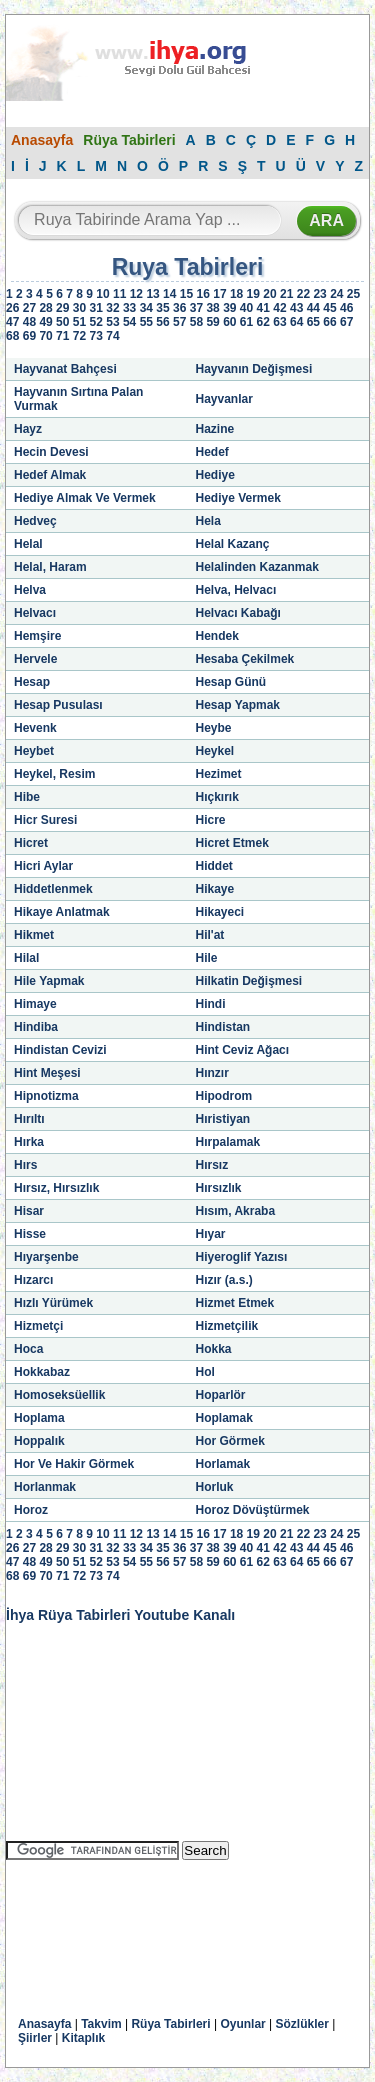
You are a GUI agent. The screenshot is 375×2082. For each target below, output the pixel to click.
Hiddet (214, 866)
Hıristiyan (223, 1119)
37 (196, 308)
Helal (28, 544)
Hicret (31, 843)
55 (146, 322)
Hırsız (212, 1165)
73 (96, 336)
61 (246, 322)
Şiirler (35, 2038)
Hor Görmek (230, 1441)
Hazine (215, 429)
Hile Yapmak (49, 981)
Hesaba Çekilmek (245, 659)
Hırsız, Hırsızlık (56, 1188)
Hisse (30, 1234)
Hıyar (211, 1234)
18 (236, 294)
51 (79, 322)
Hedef (212, 452)
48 (29, 322)
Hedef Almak (50, 475)
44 (313, 308)
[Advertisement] (166, 1924)
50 (62, 322)
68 (12, 336)
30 (79, 308)
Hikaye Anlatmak (62, 912)
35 (162, 308)
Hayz (28, 429)
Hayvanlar (224, 399)
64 (296, 322)
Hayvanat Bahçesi (65, 369)
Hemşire (37, 636)
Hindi (211, 1004)
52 (96, 322)
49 (45, 322)
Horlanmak (45, 1487)
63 (279, 322)
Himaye (35, 1004)
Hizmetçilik (227, 1326)
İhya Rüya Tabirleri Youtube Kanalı (120, 1615)
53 (112, 322)
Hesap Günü (231, 682)
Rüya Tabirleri (129, 140)
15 (186, 294)
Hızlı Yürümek (53, 1303)
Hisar (29, 1211)
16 (203, 294)
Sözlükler (302, 2024)
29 (62, 308)
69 (29, 336)
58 (196, 322)
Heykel (215, 751)
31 (96, 308)
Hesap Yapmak (238, 705)
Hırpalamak (228, 1142)
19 (253, 294)
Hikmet (34, 935)
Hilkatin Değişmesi (249, 981)
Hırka (29, 1142)
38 (212, 308)
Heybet (34, 751)
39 (229, 308)
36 (179, 308)
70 (45, 336)
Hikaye (215, 889)
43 (296, 308)
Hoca (28, 1349)
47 (12, 322)
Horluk (215, 1487)
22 (303, 294)
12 (136, 294)
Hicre (211, 820)
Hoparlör (221, 1395)
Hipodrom (224, 1096)
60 (229, 322)
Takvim (101, 2024)
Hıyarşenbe (46, 1257)
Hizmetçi (38, 1326)
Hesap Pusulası (58, 705)
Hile (207, 958)
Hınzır (212, 1073)
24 (336, 294)
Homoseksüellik (59, 1395)
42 (279, 308)
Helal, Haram (50, 567)
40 (246, 308)
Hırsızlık (219, 1188)
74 (112, 336)
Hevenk (35, 728)
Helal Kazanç (233, 544)
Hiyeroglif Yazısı (242, 1257)
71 (62, 336)
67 (346, 322)
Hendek (217, 636)
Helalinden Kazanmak (257, 567)
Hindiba (36, 1027)
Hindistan (223, 1027)
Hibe (27, 797)
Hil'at (210, 935)
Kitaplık (83, 2038)
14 (169, 294)
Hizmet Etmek (235, 1303)
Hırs (25, 1165)
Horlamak (223, 1464)
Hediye (215, 475)
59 (212, 322)
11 (119, 294)
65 (313, 322)
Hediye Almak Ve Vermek (85, 498)
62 (263, 322)
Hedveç (35, 521)
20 (269, 294)
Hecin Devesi (51, 452)
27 (29, 308)
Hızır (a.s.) (224, 1280)
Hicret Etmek (232, 843)
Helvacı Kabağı (238, 613)
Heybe (214, 728)
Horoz (31, 1510)
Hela (208, 521)
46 (346, 308)
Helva (30, 590)
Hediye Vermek (238, 498)
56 (162, 322)
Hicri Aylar (43, 866)
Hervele (35, 659)
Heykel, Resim (54, 774)
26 (12, 308)
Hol (205, 1372)
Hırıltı (29, 1119)
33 (129, 308)
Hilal (26, 958)
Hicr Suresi (45, 820)
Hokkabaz (42, 1372)
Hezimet (219, 774)
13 (152, 294)
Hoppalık (39, 1441)
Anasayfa (42, 140)
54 (129, 322)
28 (45, 308)
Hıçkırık (217, 797)
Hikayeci (220, 912)
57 (179, 322)
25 (353, 294)
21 (286, 294)
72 (79, 336)
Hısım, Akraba (236, 1211)
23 (319, 294)
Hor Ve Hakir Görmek (74, 1464)
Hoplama (39, 1418)
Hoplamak (224, 1418)
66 (329, 322)
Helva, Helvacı (236, 590)
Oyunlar (242, 2024)
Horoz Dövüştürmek (253, 1510)
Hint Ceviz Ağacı (243, 1050)
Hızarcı (33, 1280)
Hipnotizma (46, 1096)
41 (263, 308)
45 (329, 308)
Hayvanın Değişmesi (254, 369)
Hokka (214, 1349)
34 (146, 308)
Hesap (32, 682)
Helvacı (35, 613)
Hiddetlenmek (53, 889)
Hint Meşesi (47, 1073)
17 (219, 294)
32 (112, 308)
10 (102, 294)
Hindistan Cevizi (60, 1050)
